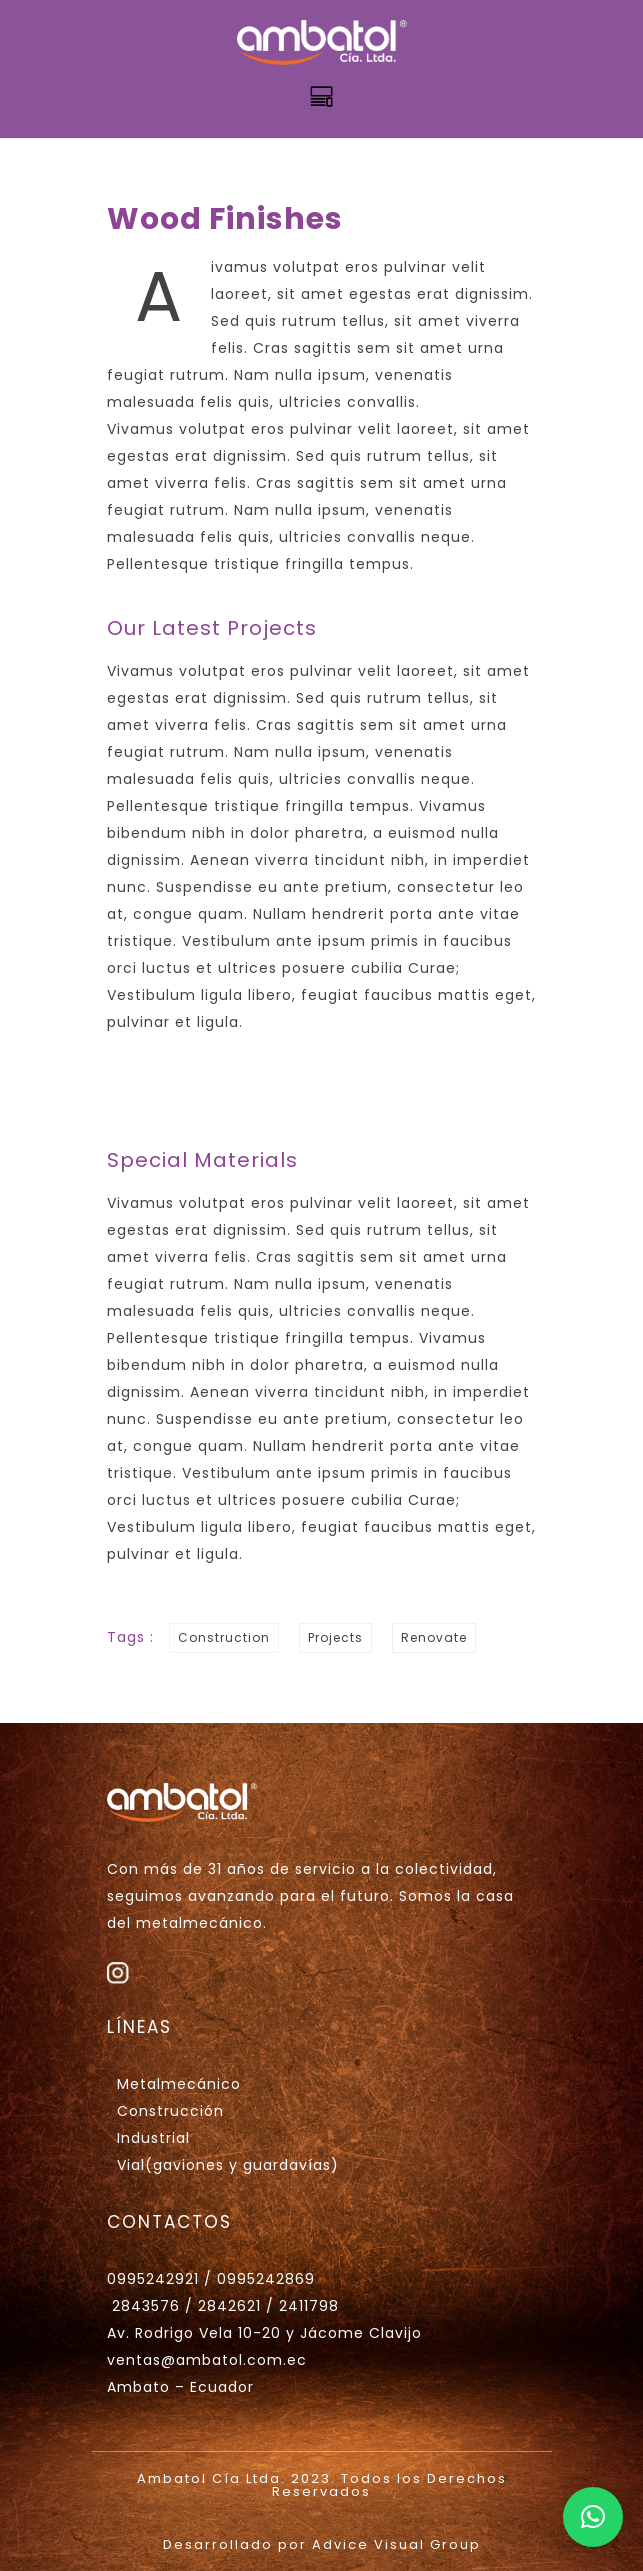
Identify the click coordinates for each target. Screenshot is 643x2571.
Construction (224, 1637)
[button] (593, 2517)
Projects (335, 1637)
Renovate (434, 1637)
